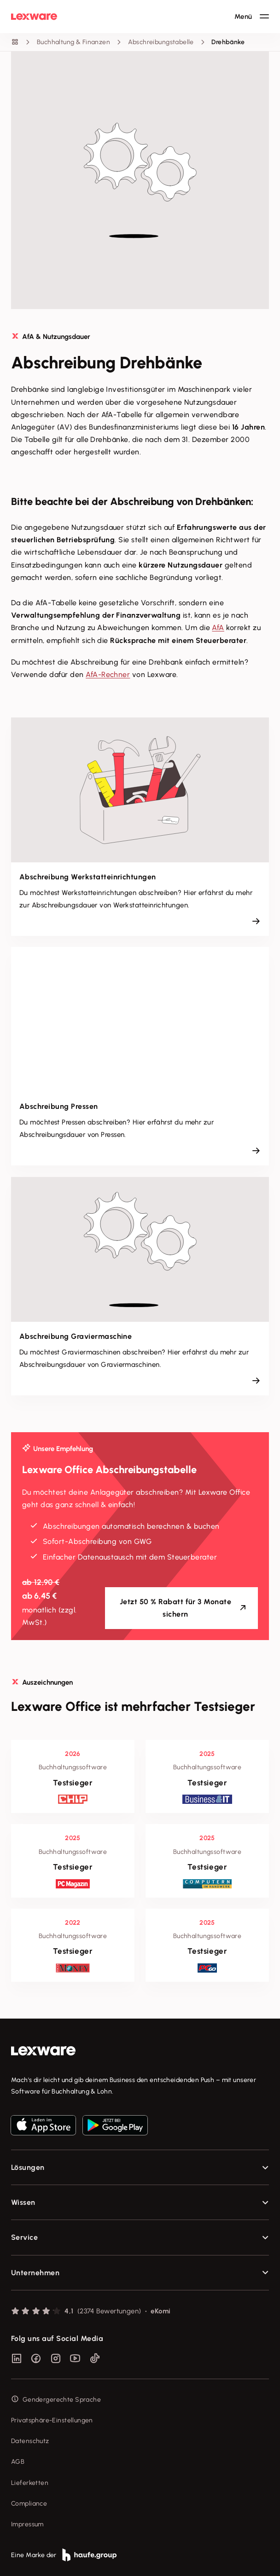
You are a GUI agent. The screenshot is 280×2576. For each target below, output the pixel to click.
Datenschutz (30, 2441)
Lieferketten (29, 2483)
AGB (17, 2462)
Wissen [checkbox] (23, 2202)
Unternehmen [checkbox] (35, 2272)
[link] (140, 2051)
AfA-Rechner (108, 674)
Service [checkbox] (24, 2237)
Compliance (29, 2503)
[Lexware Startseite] (34, 16)
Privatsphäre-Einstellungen (52, 2420)
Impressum (27, 2524)
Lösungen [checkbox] (28, 2167)
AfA (218, 627)
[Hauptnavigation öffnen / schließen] (251, 16)
